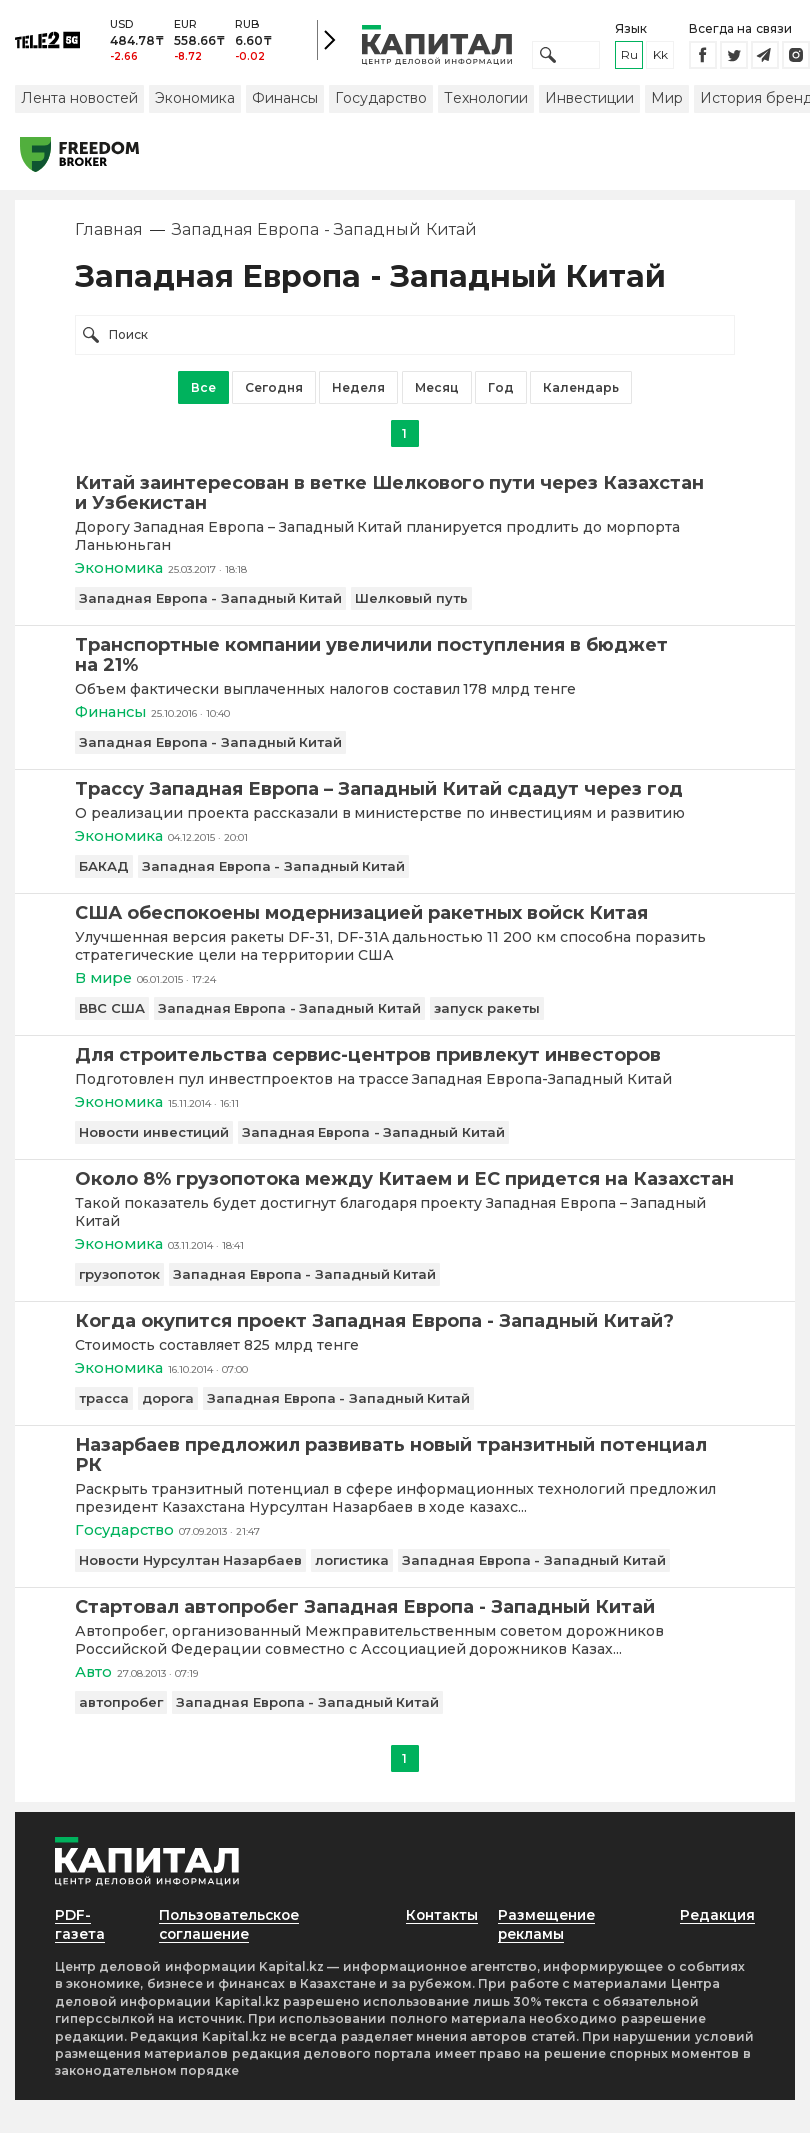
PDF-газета (81, 1938)
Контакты (441, 1929)
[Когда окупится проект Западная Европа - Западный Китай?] (405, 1332)
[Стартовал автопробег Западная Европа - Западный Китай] (405, 1620)
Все (203, 392)
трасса (104, 1410)
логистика (352, 1573)
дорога (168, 1410)
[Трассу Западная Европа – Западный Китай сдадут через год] (405, 796)
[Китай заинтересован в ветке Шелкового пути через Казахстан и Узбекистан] (405, 498)
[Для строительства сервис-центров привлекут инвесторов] (405, 1064)
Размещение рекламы (548, 1938)
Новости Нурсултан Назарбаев (190, 1573)
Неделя (358, 392)
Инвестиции (589, 103)
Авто (94, 1685)
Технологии (486, 103)
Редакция (716, 1929)
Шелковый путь (411, 604)
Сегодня (274, 392)
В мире (105, 986)
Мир (667, 103)
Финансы (285, 103)
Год (501, 392)
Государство (381, 103)
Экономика (195, 103)
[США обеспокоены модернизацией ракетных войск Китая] (405, 921)
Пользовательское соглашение (229, 1938)
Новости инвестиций (154, 1142)
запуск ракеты (487, 1017)
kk (660, 57)
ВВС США (112, 1017)
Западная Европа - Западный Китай (210, 604)
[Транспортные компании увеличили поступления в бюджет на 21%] (405, 661)
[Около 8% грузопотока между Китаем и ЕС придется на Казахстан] (405, 1189)
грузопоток (119, 1285)
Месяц (437, 392)
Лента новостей (79, 103)
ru (629, 57)
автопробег (121, 1716)
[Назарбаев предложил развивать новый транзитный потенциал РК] (405, 1467)
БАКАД (104, 874)
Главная (109, 234)
